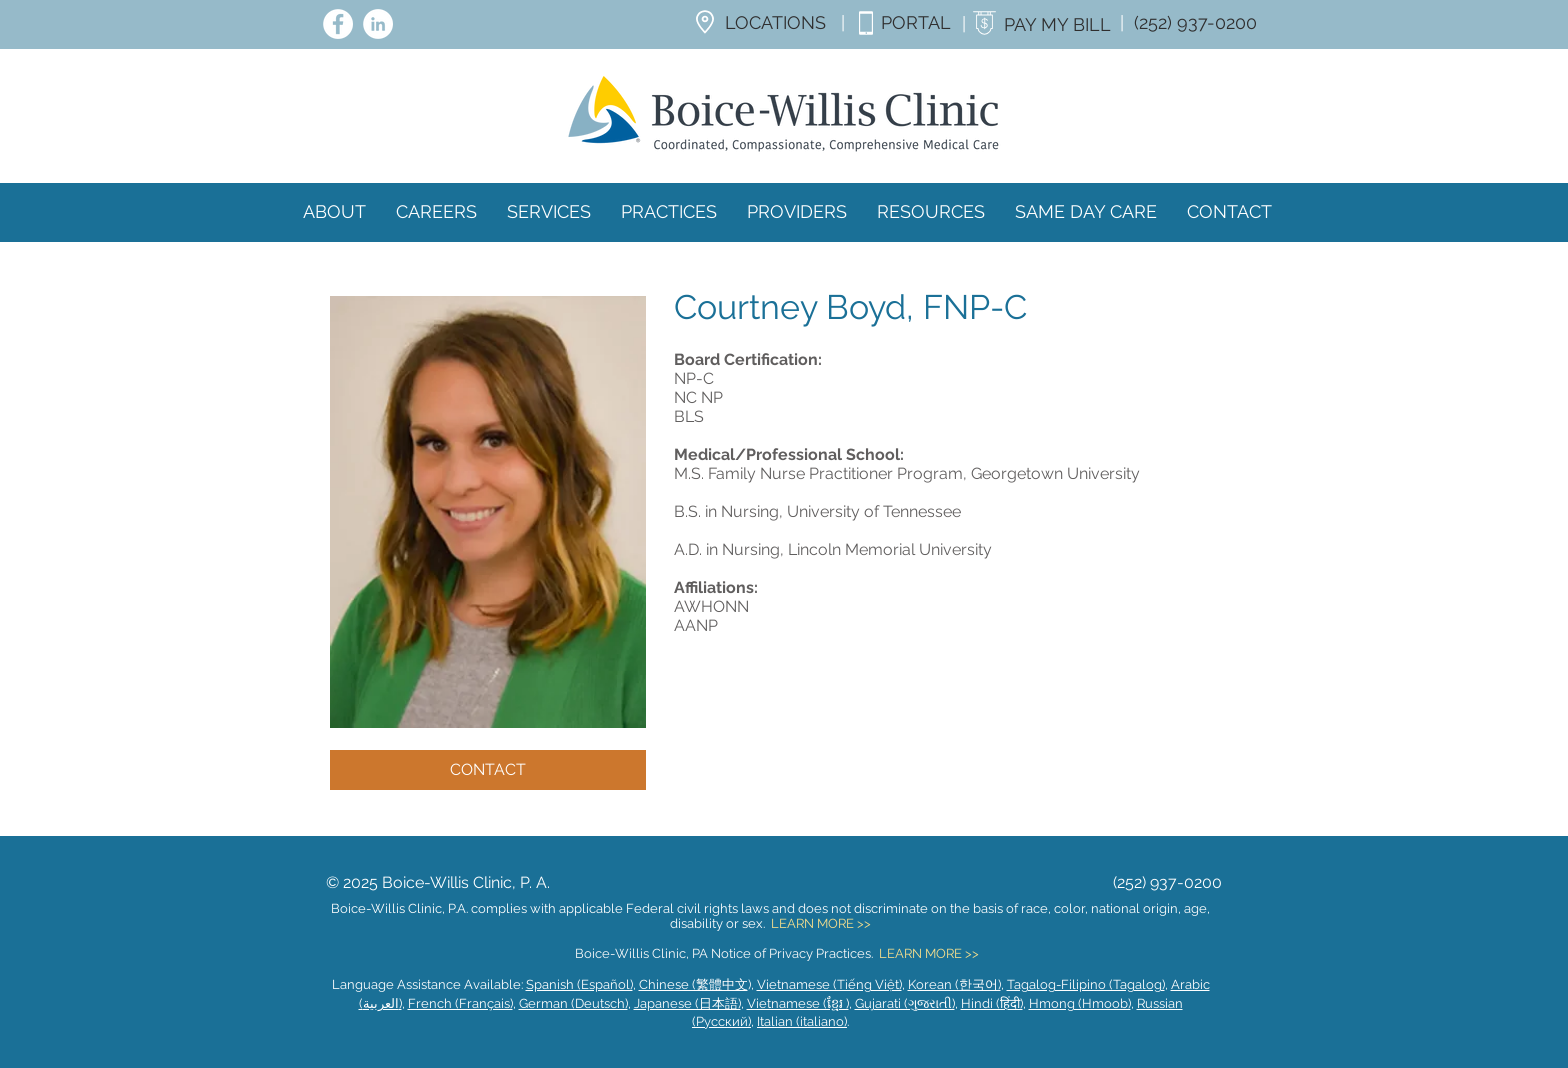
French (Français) (460, 1003)
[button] (797, 212)
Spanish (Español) (579, 984)
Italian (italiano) (802, 1021)
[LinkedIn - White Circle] (378, 24)
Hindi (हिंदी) (992, 1003)
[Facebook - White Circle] (338, 24)
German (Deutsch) (573, 1003)
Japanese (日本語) (687, 1003)
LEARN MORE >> (821, 923)
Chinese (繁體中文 (693, 984)
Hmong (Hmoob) (1080, 1003)
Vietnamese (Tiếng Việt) (829, 984)
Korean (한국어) (954, 984)
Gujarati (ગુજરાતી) (905, 1003)
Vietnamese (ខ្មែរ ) (798, 1003)
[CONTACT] (488, 770)
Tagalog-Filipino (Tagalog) (1086, 984)
